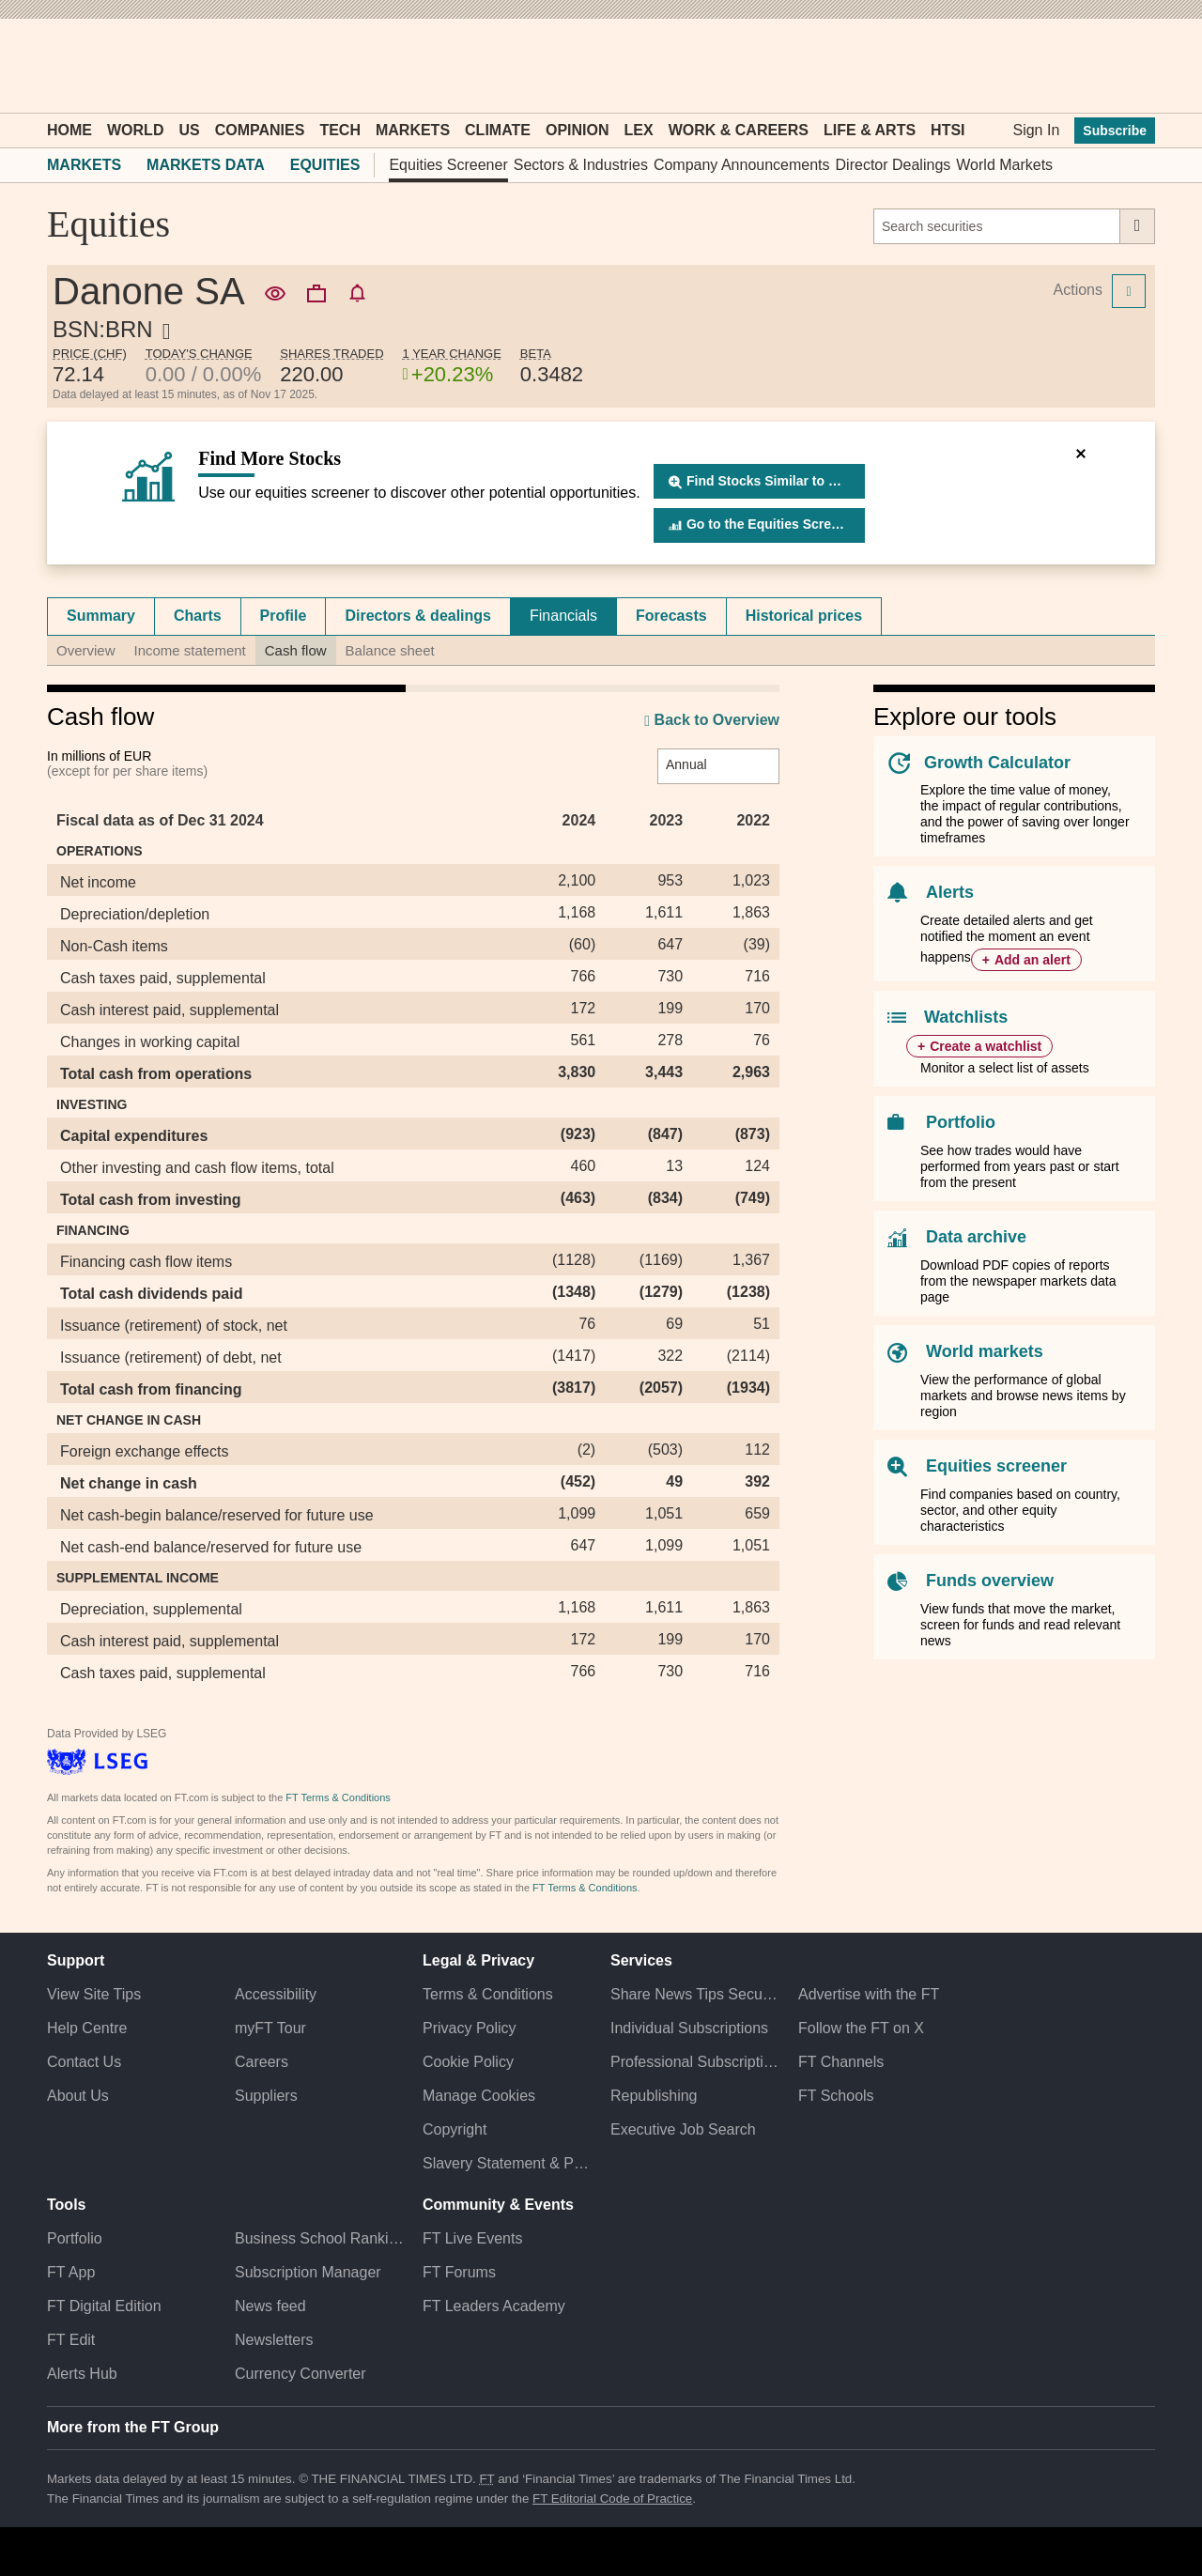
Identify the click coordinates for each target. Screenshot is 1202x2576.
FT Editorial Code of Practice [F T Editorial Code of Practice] (612, 2498)
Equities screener (996, 1466)
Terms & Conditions (488, 1994)
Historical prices (804, 616)
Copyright (454, 2129)
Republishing (654, 2096)
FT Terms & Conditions (337, 1797)
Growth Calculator (997, 762)
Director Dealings (893, 165)
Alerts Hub (82, 2374)
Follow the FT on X (861, 2028)
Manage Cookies (479, 2096)
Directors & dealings (418, 616)
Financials (563, 616)
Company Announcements (742, 165)
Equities (325, 165)
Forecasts (671, 616)
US (188, 130)
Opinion (577, 130)
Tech (340, 130)
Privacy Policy (469, 2028)
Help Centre (87, 2028)
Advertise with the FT (868, 1994)
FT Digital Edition (104, 2306)
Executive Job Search (683, 2129)
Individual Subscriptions (689, 2028)
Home (69, 130)
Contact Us (84, 2062)
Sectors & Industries (581, 165)
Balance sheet (390, 650)
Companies (260, 130)
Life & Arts (870, 130)
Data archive (976, 1236)
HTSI (947, 130)
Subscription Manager (308, 2272)
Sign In (1035, 130)
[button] (56, 66)
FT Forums (459, 2272)
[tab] (101, 616)
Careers (261, 2062)
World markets (984, 1351)
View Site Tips (94, 1994)
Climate (498, 130)
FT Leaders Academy (494, 2306)
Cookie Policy (468, 2062)
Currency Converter (300, 2374)
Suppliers (266, 2096)
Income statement (190, 650)
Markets (413, 130)
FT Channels (841, 2062)
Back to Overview (711, 721)
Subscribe (1115, 130)
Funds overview (990, 1580)
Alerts (950, 892)
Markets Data (205, 165)
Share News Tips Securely (694, 1994)
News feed (270, 2306)
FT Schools (836, 2096)
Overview (86, 650)
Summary (101, 616)
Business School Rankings (319, 2238)
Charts (198, 616)
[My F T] (1130, 66)
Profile (283, 616)
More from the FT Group (133, 2427)
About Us (78, 2096)
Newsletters (274, 2340)
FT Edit (71, 2340)
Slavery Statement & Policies (507, 2163)
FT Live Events (472, 2238)
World (135, 130)
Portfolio (960, 1122)
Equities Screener (448, 165)
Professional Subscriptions (694, 2062)
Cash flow (296, 650)
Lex (639, 130)
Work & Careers (739, 130)
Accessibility (275, 1994)
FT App (71, 2272)
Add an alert (1032, 959)
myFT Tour (270, 2028)
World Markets (1004, 165)
